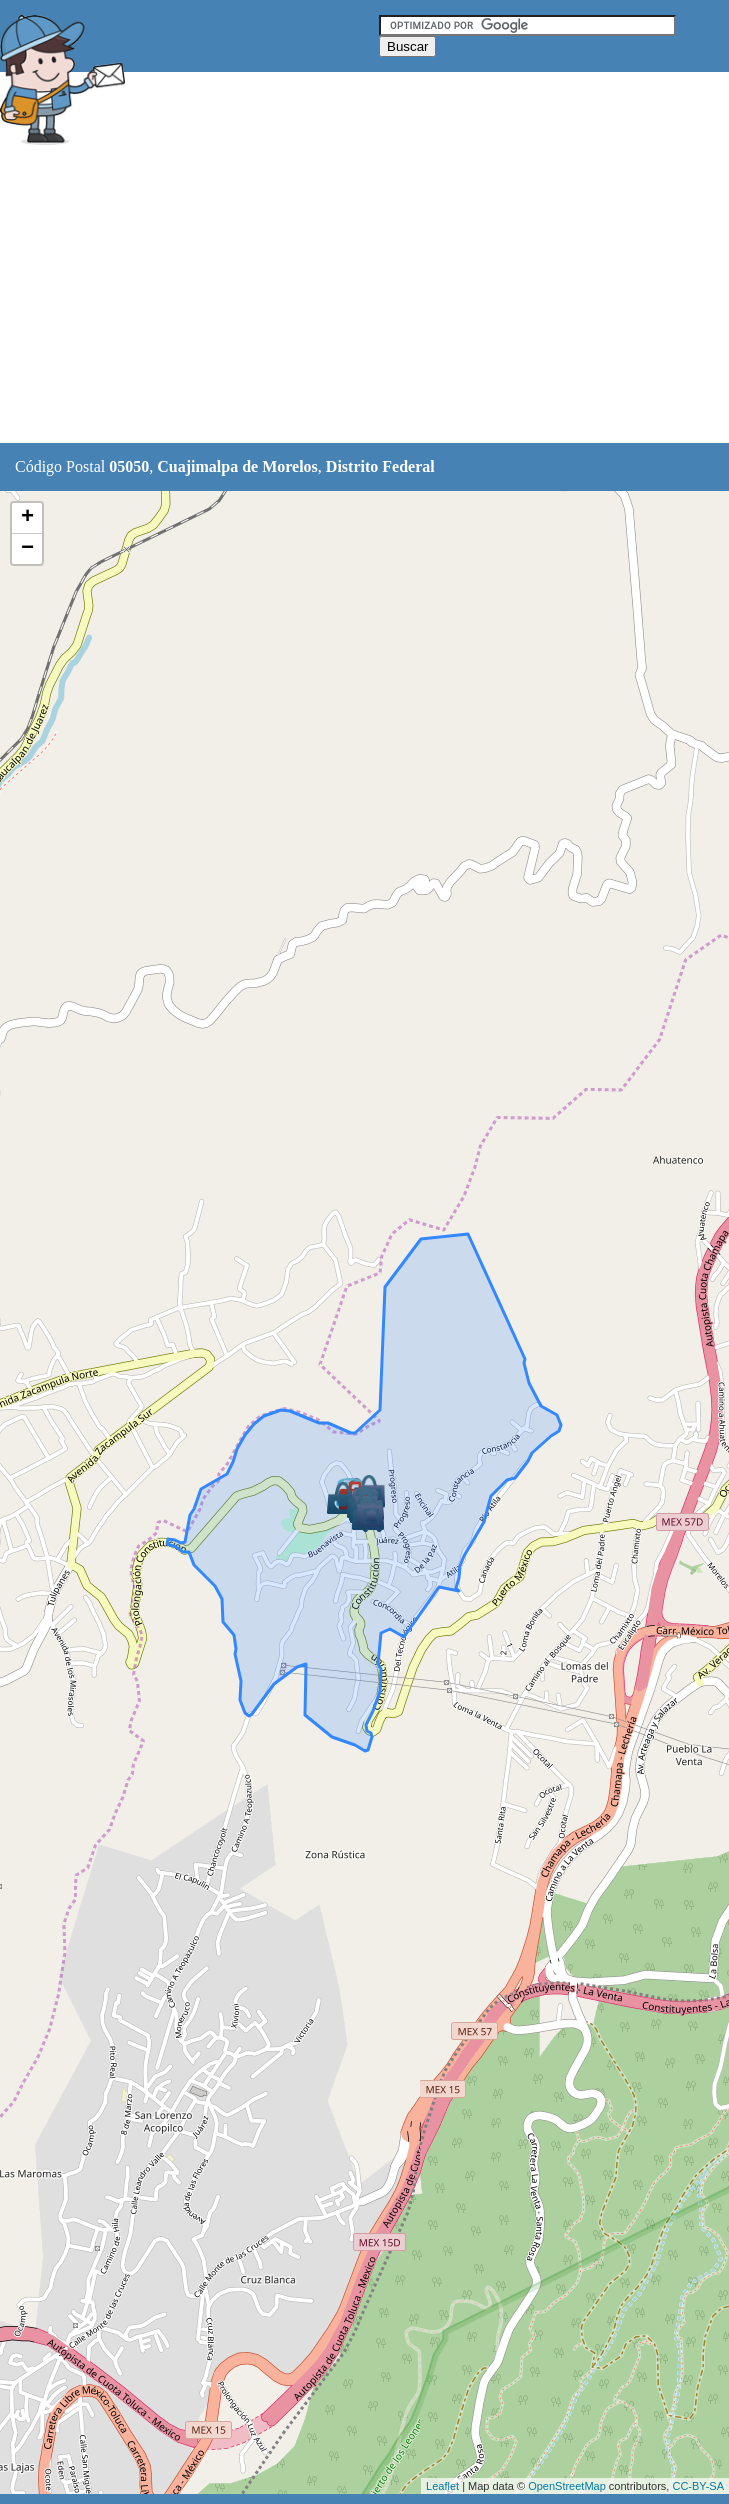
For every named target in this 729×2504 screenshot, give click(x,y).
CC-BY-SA (698, 2486)
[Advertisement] (364, 297)
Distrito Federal (380, 466)
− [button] (27, 549)
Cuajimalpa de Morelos (237, 466)
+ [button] (27, 518)
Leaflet (442, 2486)
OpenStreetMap (567, 2486)
